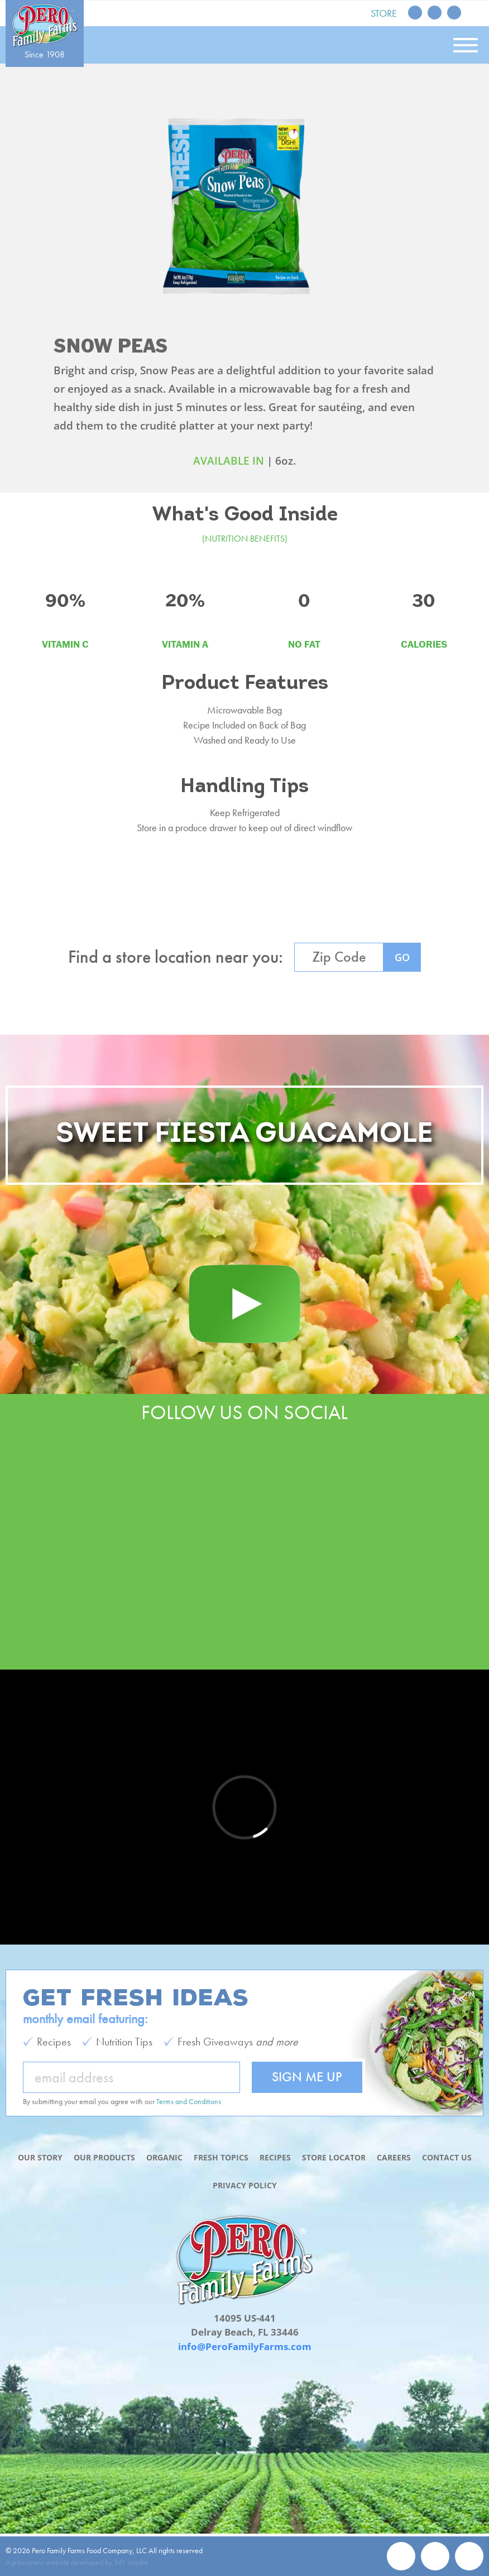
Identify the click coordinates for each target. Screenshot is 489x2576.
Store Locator (334, 2157)
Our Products (104, 2157)
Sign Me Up (307, 2076)
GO (402, 957)
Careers (394, 2157)
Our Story (40, 2157)
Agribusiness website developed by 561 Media (77, 2562)
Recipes (275, 2157)
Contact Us (447, 2157)
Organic (164, 2157)
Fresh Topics (221, 2157)
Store (384, 13)
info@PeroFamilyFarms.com (244, 2346)
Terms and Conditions (188, 2101)
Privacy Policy (245, 2185)
